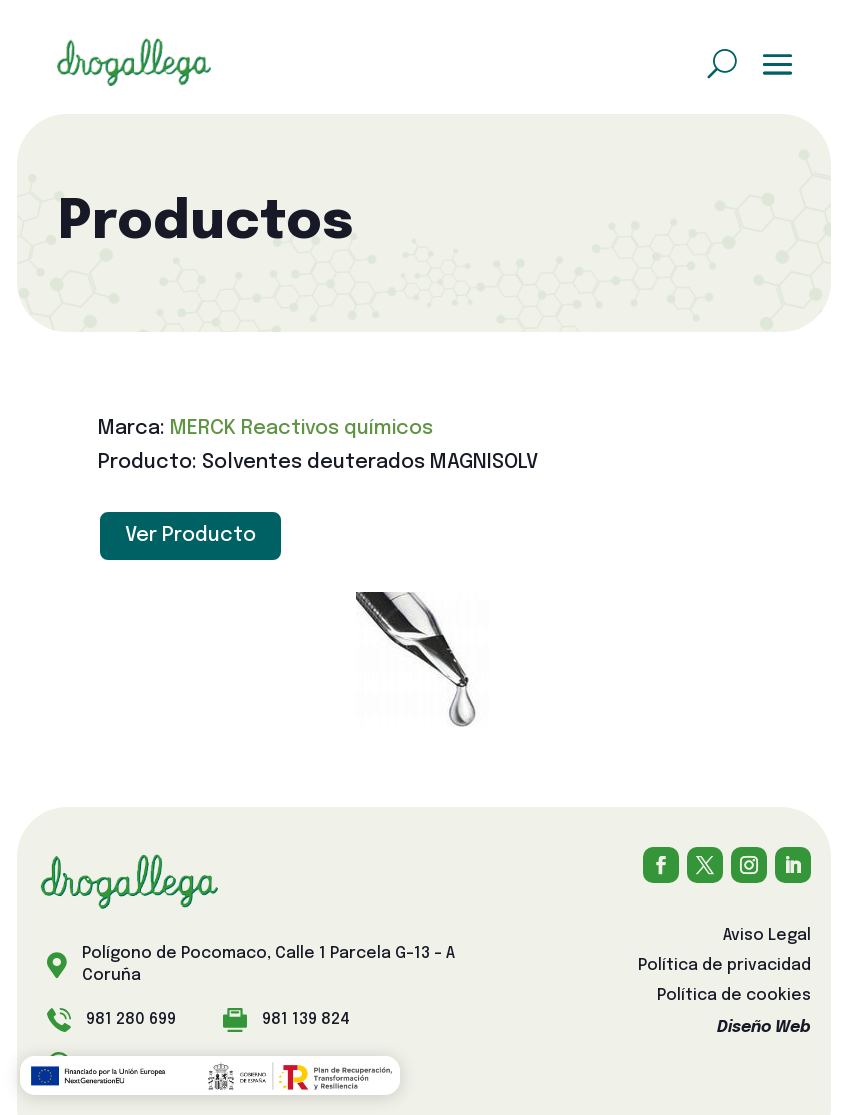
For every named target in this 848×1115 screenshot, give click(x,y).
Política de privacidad (724, 966)
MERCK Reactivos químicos (301, 428)
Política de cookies (734, 996)
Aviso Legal (767, 936)
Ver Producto (190, 535)
